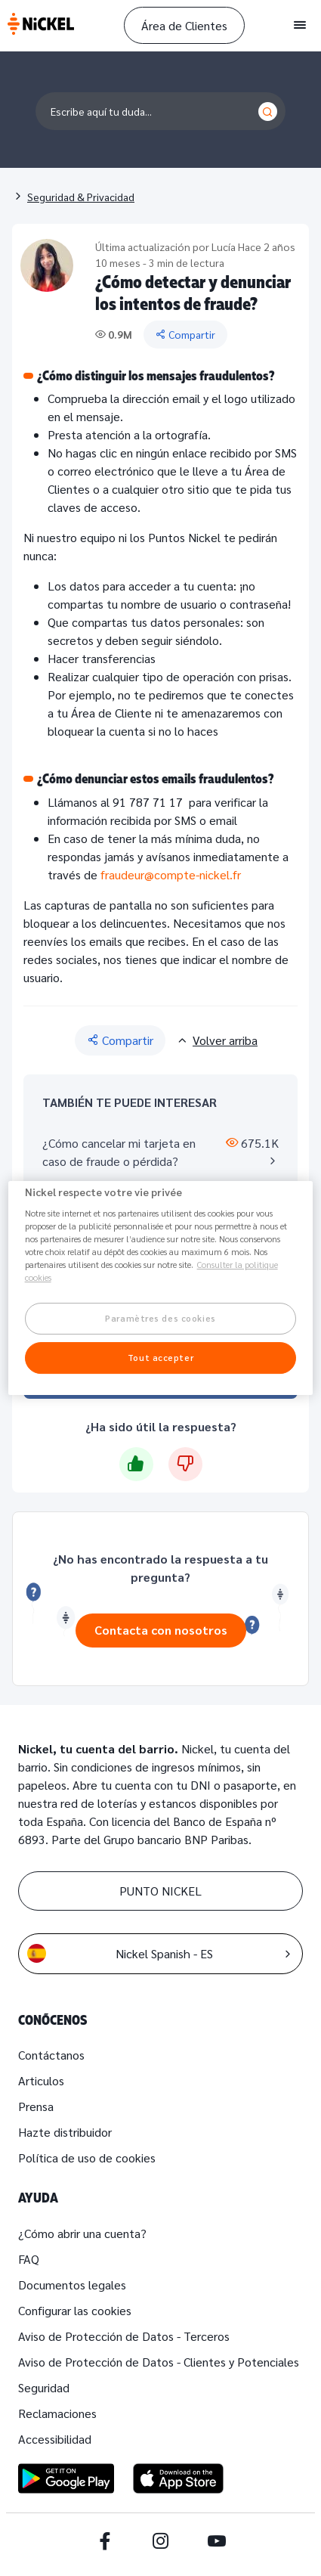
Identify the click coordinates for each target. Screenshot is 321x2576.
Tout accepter (160, 1357)
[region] (160, 1288)
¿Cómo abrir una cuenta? (82, 2233)
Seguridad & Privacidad (80, 196)
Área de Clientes (184, 25)
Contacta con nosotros (160, 1630)
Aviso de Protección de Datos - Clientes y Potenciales (158, 2362)
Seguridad (43, 2387)
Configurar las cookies (74, 2310)
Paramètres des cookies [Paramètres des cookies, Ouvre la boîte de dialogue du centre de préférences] (160, 1319)
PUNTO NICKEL (160, 1891)
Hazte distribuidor (65, 2132)
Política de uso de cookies (87, 2157)
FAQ (28, 2259)
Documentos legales (72, 2284)
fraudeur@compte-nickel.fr (170, 874)
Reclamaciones (57, 2413)
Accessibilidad (54, 2439)
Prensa (36, 2106)
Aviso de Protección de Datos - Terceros (124, 2336)
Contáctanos (51, 2055)
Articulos (41, 2080)
